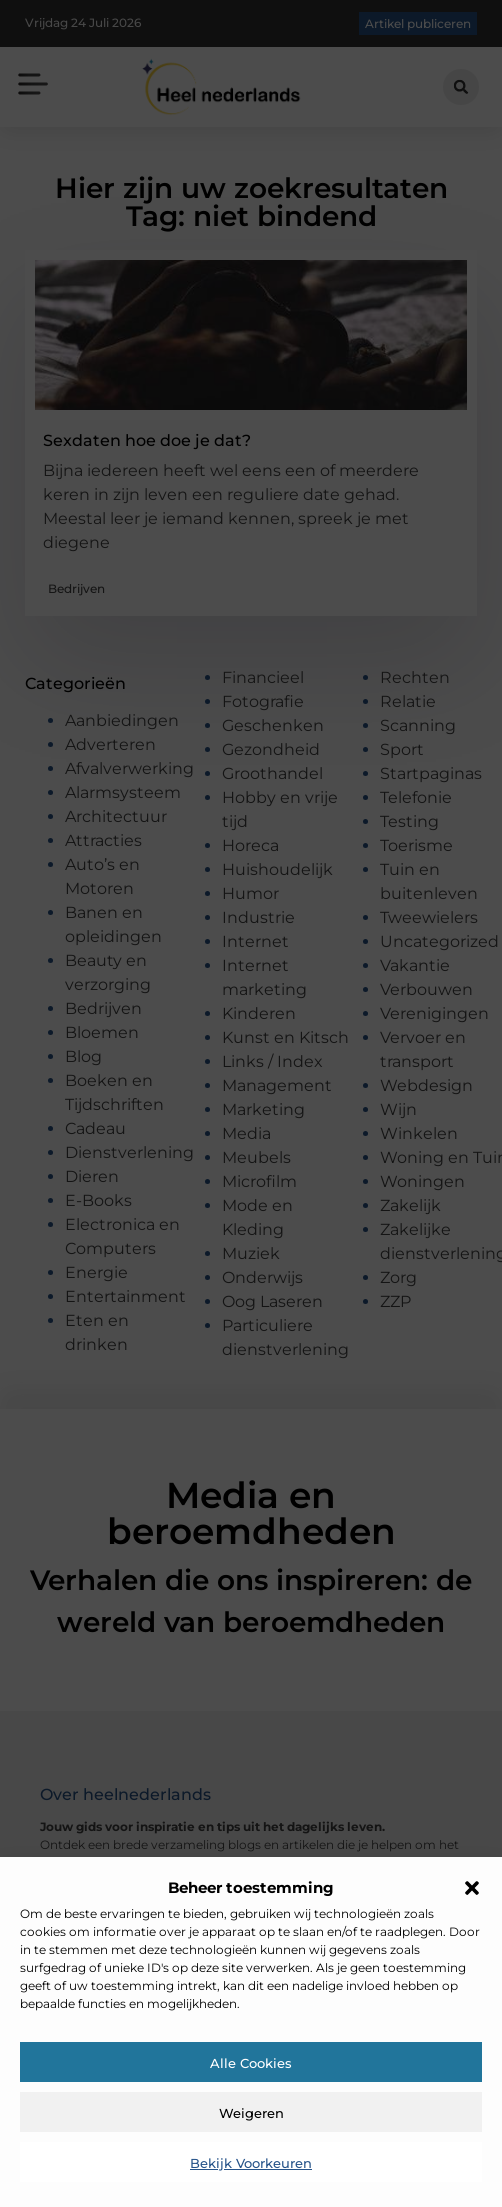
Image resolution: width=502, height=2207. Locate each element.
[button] (472, 1888)
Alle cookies (251, 2063)
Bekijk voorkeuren (251, 2163)
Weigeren (251, 2113)
